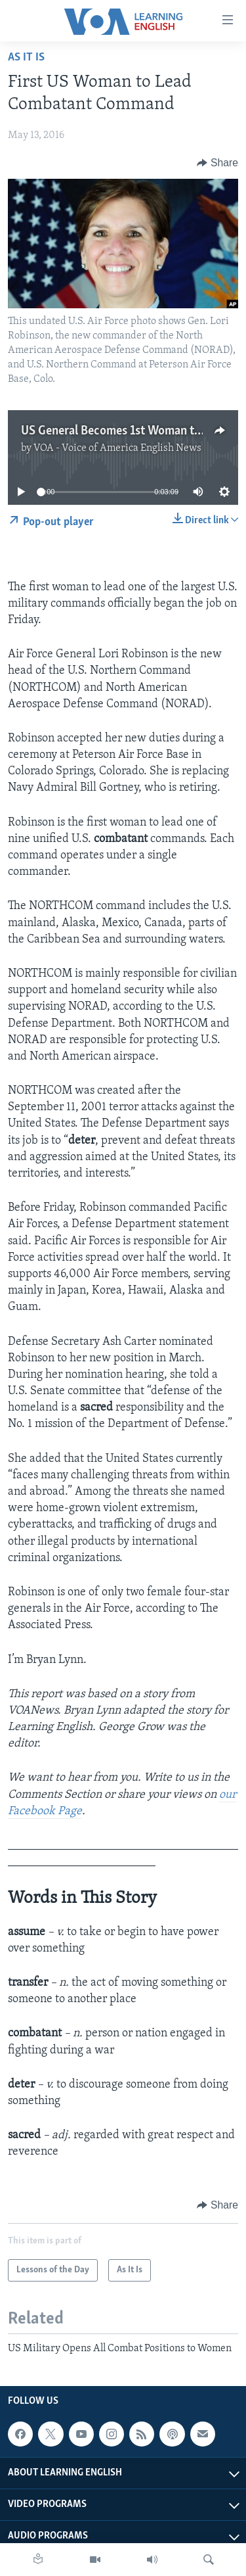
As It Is (26, 57)
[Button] (217, 163)
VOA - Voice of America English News (117, 448)
